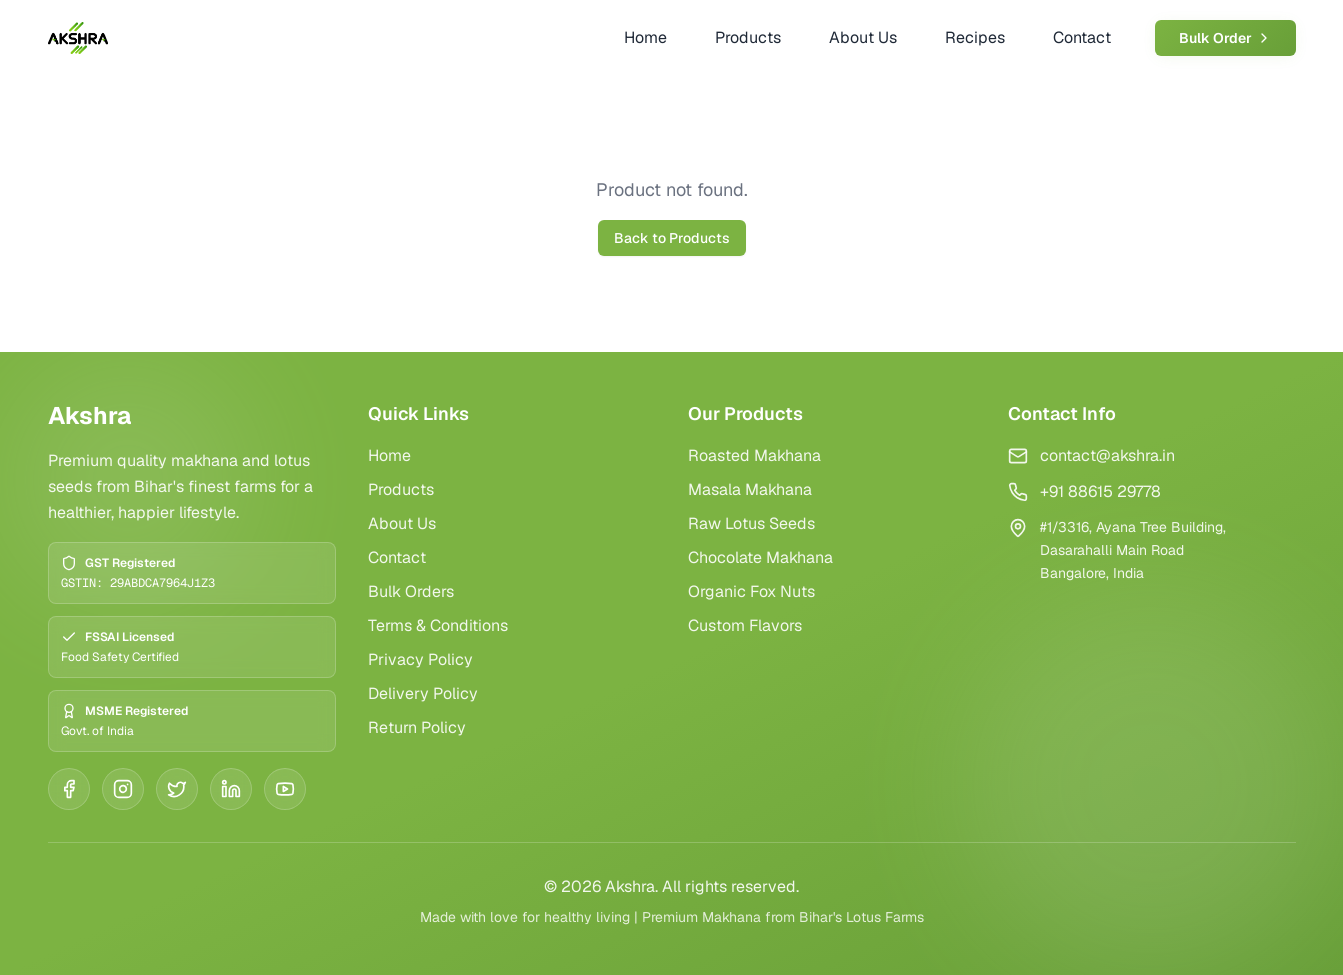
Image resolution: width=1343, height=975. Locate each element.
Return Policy (417, 727)
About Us (402, 523)
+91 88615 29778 (1100, 491)
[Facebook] (69, 789)
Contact (397, 557)
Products (401, 489)
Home (389, 455)
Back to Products (672, 238)
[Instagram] (123, 789)
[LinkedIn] (231, 789)
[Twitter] (177, 789)
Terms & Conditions (438, 625)
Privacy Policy (420, 659)
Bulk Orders (411, 591)
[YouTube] (285, 789)
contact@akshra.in (1107, 455)
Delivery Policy (423, 693)
